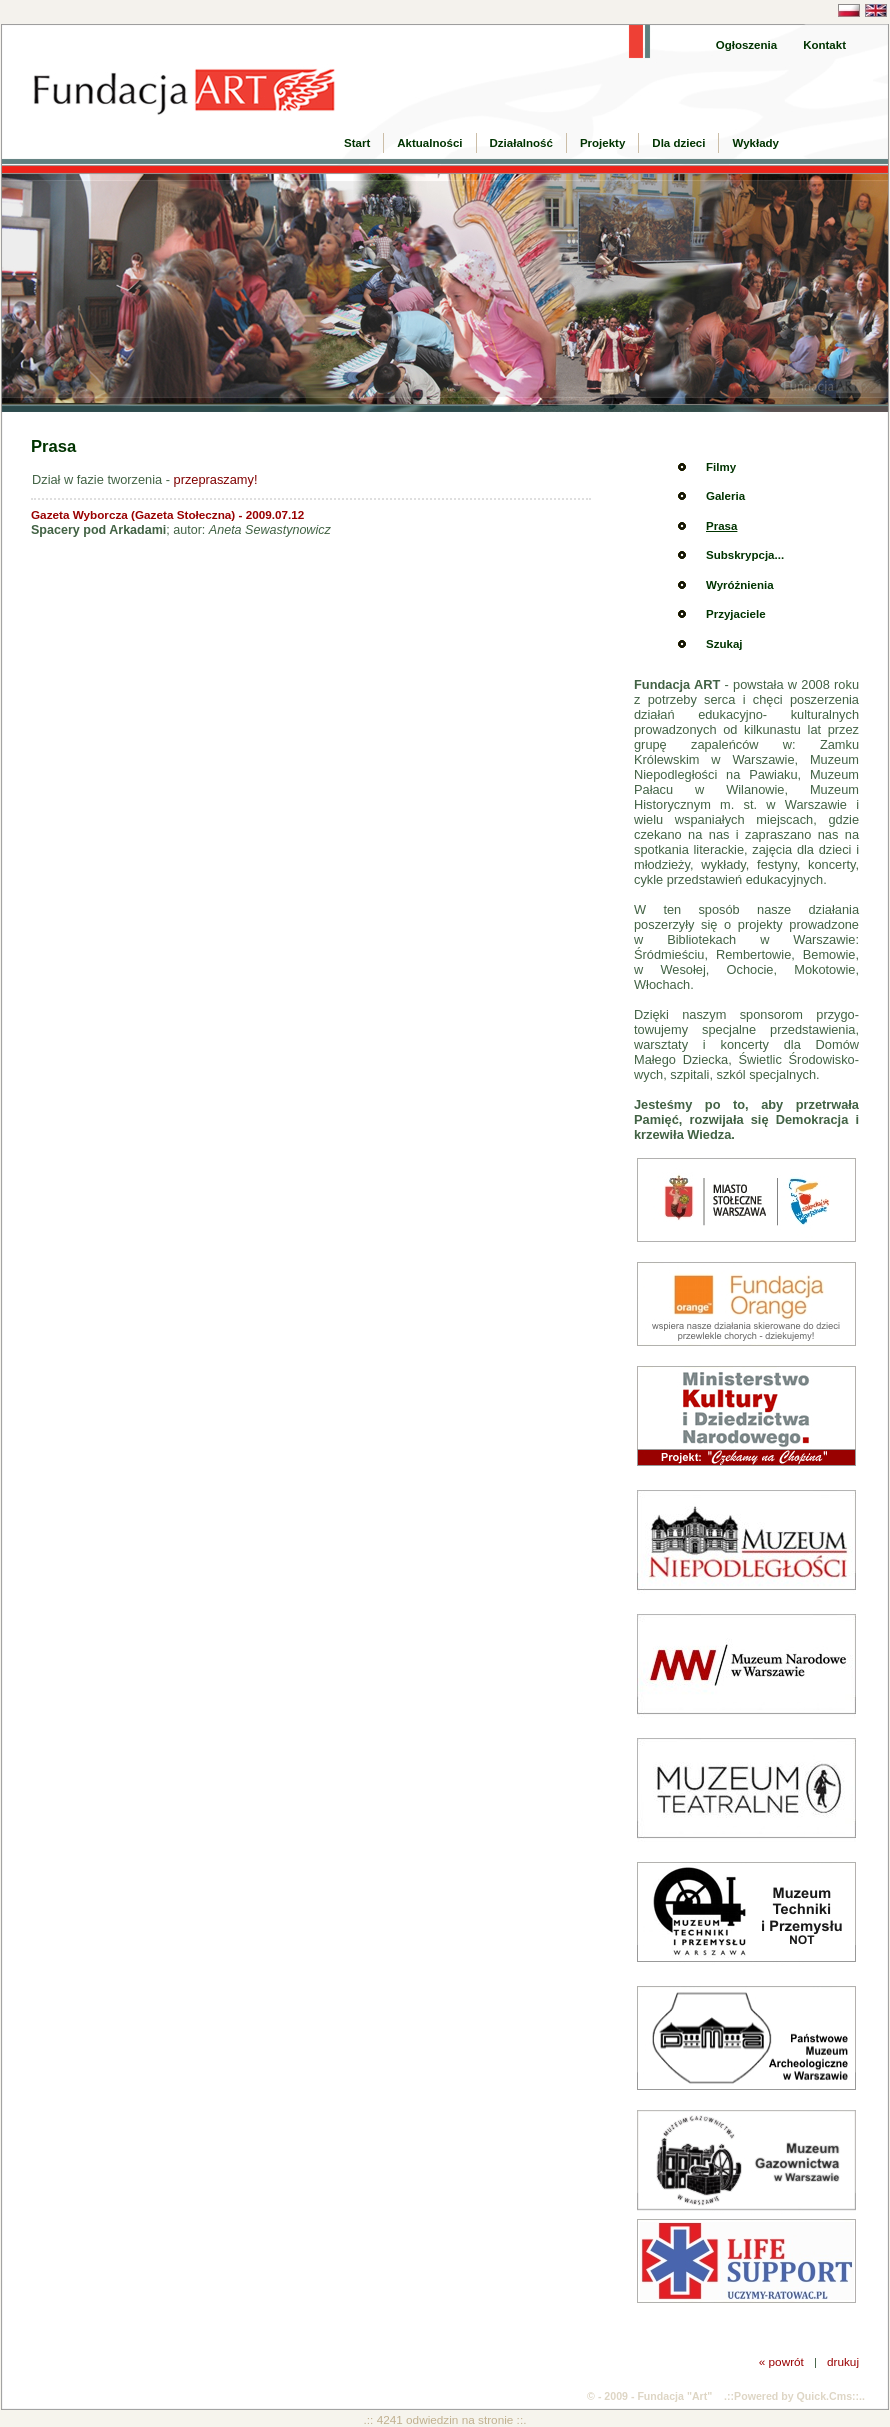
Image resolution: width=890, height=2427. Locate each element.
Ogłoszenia (746, 45)
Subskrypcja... (745, 555)
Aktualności (429, 143)
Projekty (602, 143)
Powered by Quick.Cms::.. (799, 2396)
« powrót (781, 2361)
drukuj (843, 2361)
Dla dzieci (678, 143)
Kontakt (824, 45)
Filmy (721, 467)
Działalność (521, 143)
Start (357, 143)
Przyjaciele (736, 614)
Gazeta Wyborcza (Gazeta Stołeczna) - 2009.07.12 (167, 514)
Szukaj (724, 644)
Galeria (725, 496)
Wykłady (755, 143)
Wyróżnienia (740, 585)
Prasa (721, 526)
